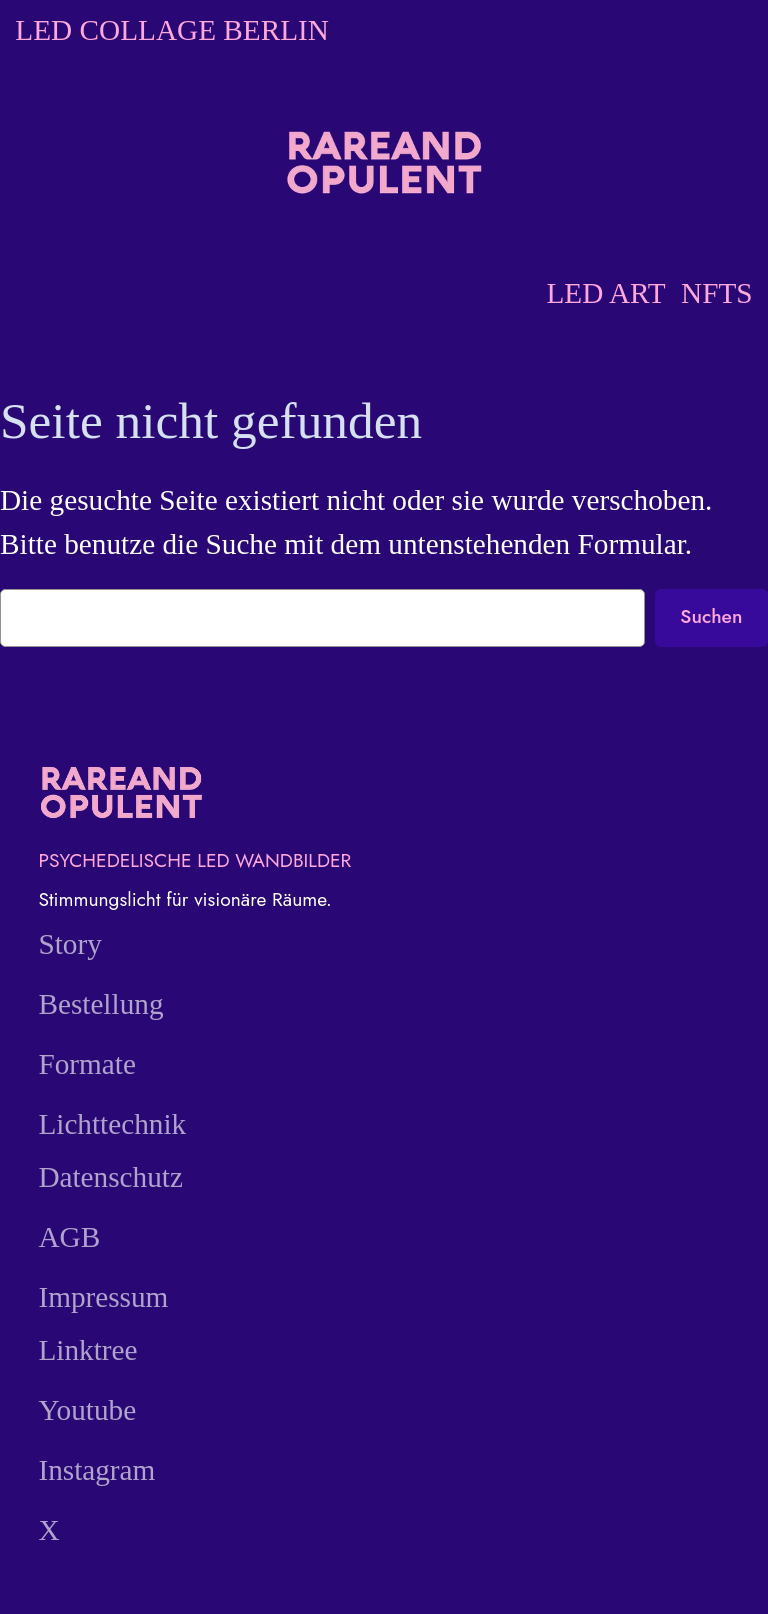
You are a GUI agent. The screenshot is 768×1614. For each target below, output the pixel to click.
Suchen (711, 616)
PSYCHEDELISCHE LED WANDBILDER (194, 860)
